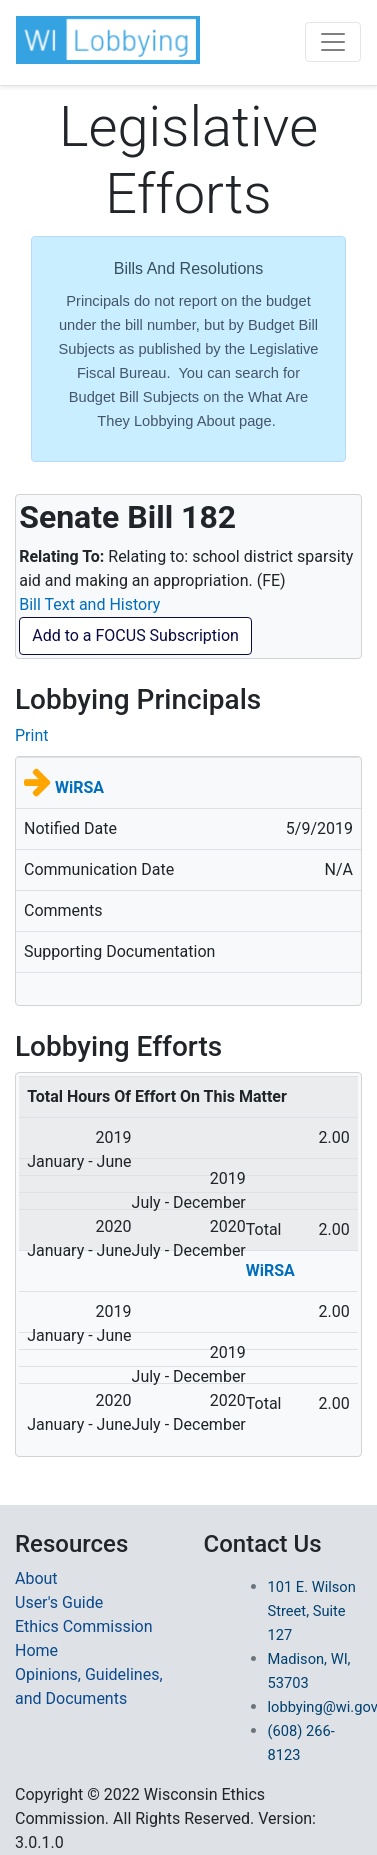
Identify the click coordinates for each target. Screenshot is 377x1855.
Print (31, 735)
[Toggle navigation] (333, 42)
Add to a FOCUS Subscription (135, 635)
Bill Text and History (89, 604)
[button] (108, 40)
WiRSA (79, 787)
